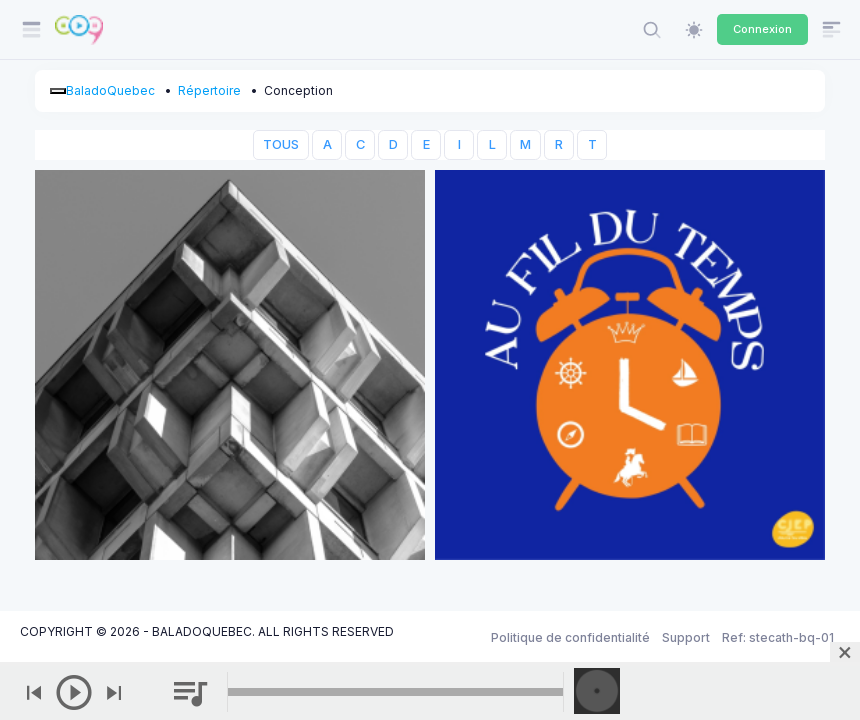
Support (686, 637)
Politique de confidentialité (570, 637)
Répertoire (209, 90)
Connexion (762, 29)
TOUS (281, 144)
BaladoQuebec (110, 90)
